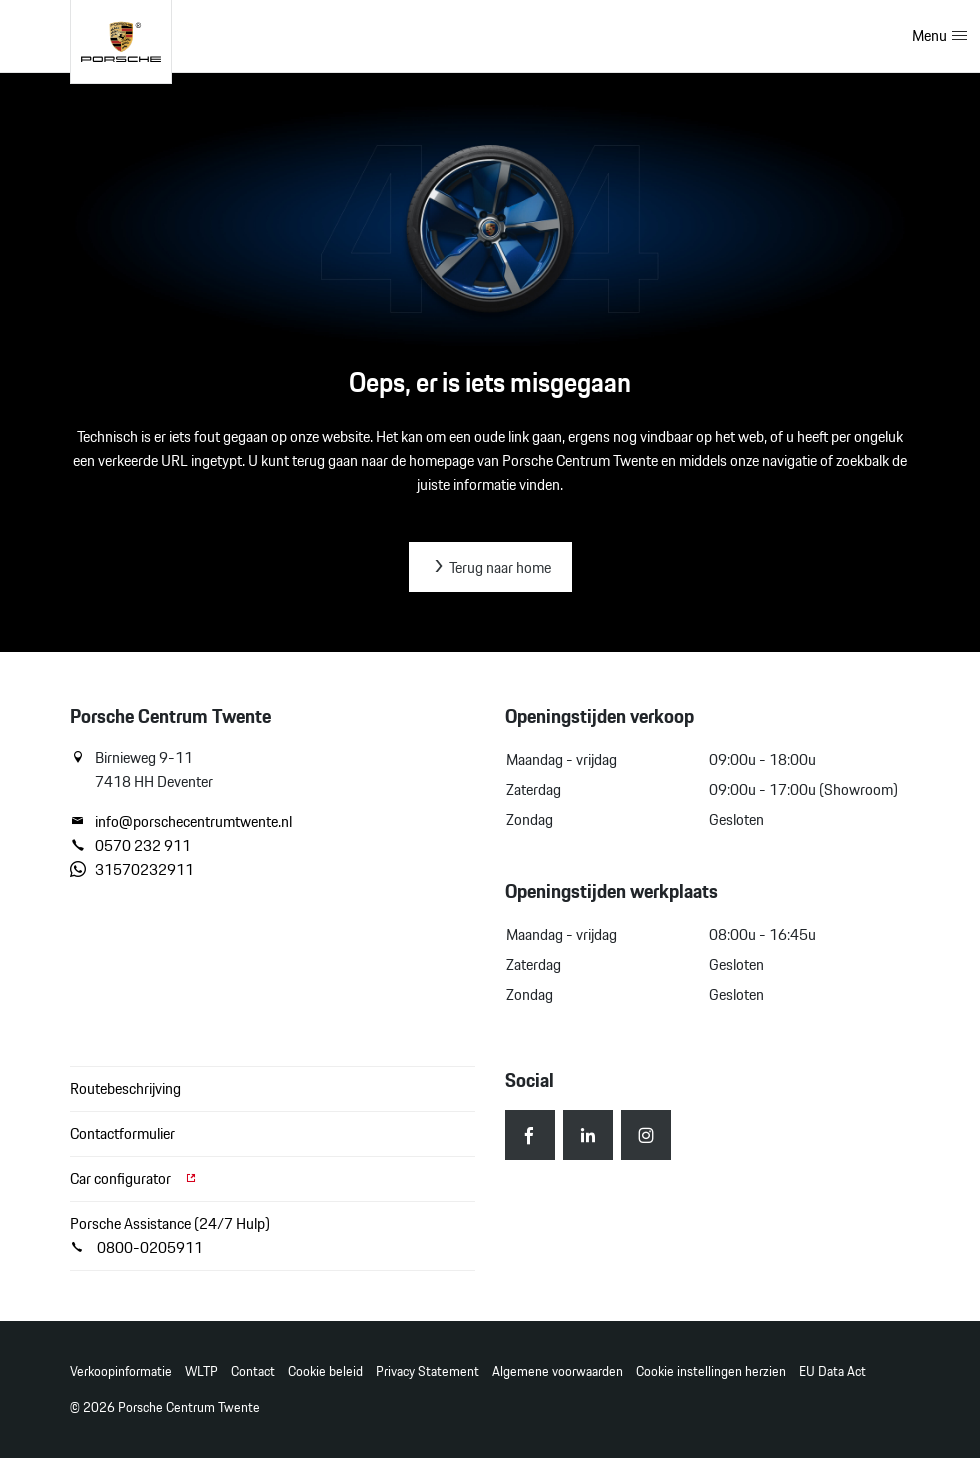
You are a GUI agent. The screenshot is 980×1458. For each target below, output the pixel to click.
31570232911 (132, 870)
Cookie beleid (325, 1371)
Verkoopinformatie (121, 1371)
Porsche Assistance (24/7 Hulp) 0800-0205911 (170, 1235)
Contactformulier (122, 1133)
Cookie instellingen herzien (711, 1371)
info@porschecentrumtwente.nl (181, 822)
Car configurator (134, 1178)
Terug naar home (490, 567)
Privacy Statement (427, 1371)
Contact (253, 1371)
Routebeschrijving (125, 1088)
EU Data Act (832, 1371)
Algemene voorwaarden (557, 1371)
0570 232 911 (130, 846)
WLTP (201, 1371)
